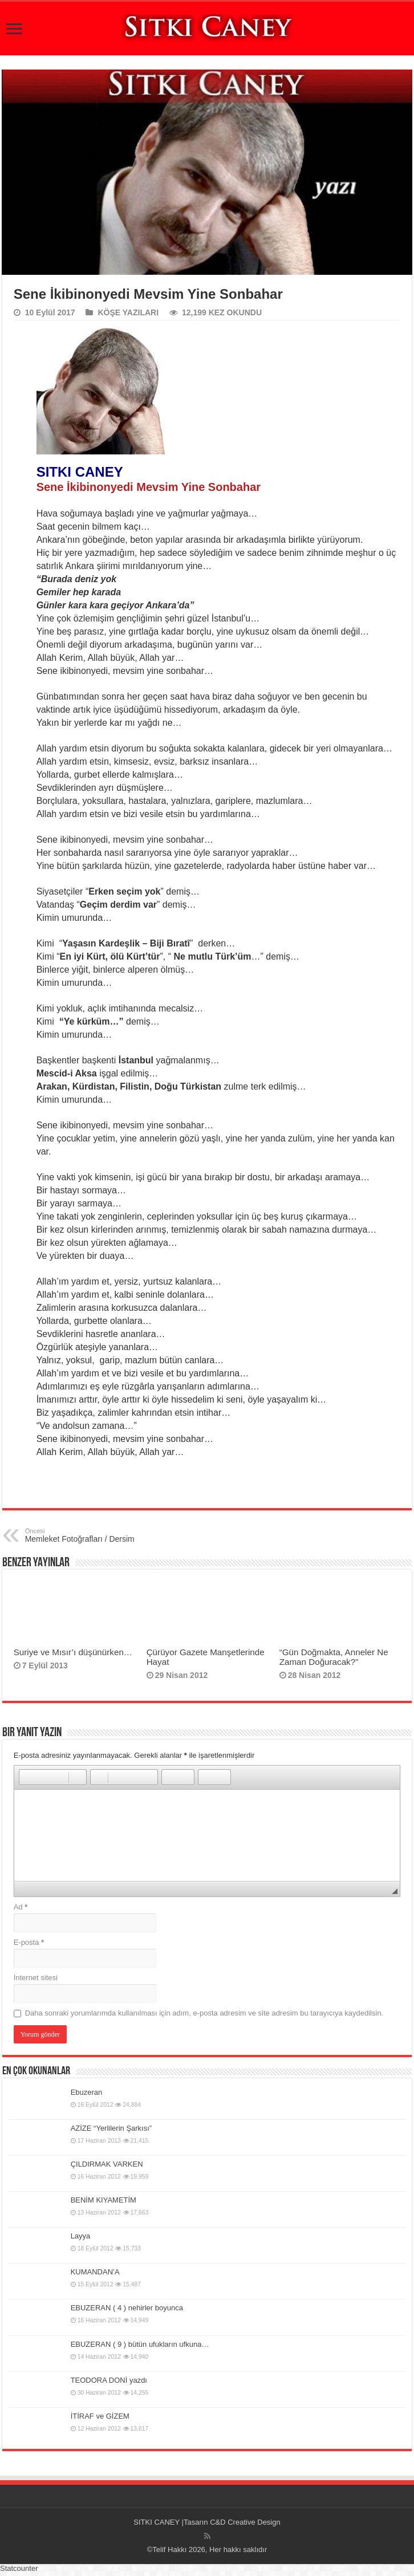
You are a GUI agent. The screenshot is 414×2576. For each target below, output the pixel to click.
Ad (21, 1907)
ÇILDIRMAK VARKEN (107, 2164)
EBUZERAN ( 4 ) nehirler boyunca (127, 2307)
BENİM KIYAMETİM (103, 2200)
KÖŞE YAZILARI (128, 312)
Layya (81, 2236)
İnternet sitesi (36, 1977)
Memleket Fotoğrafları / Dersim (83, 1535)
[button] (27, 1777)
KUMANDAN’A (95, 2272)
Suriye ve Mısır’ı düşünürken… (73, 1652)
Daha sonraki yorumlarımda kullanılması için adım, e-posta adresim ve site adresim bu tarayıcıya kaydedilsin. (204, 2013)
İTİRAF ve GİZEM (100, 2416)
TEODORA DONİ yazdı (109, 2380)
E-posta (29, 1942)
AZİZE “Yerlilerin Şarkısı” (111, 2128)
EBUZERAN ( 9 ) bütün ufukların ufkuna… (140, 2344)
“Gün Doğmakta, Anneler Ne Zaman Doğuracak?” (333, 1657)
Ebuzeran (87, 2092)
